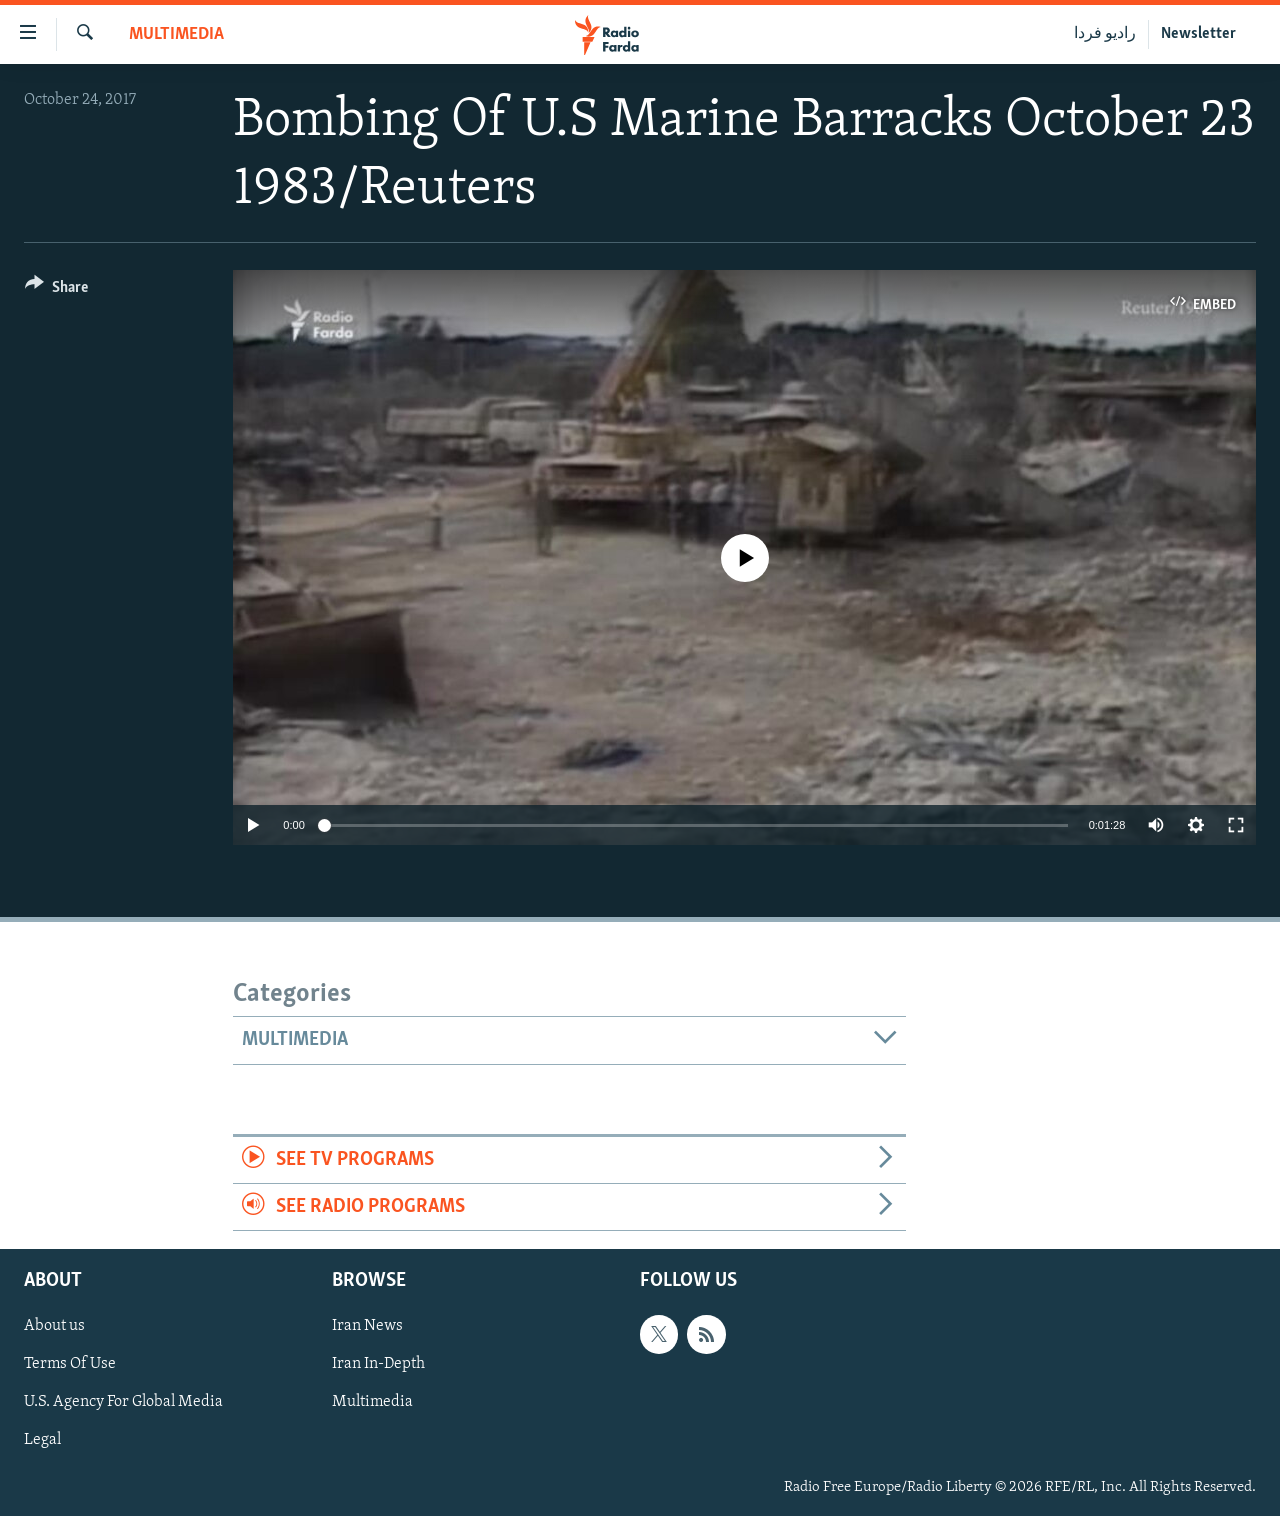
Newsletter (1198, 34)
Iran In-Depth (378, 1365)
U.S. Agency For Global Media (123, 1403)
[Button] (56, 290)
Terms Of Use (70, 1365)
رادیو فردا (1105, 34)
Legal (42, 1441)
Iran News (367, 1327)
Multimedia (176, 34)
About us (54, 1327)
